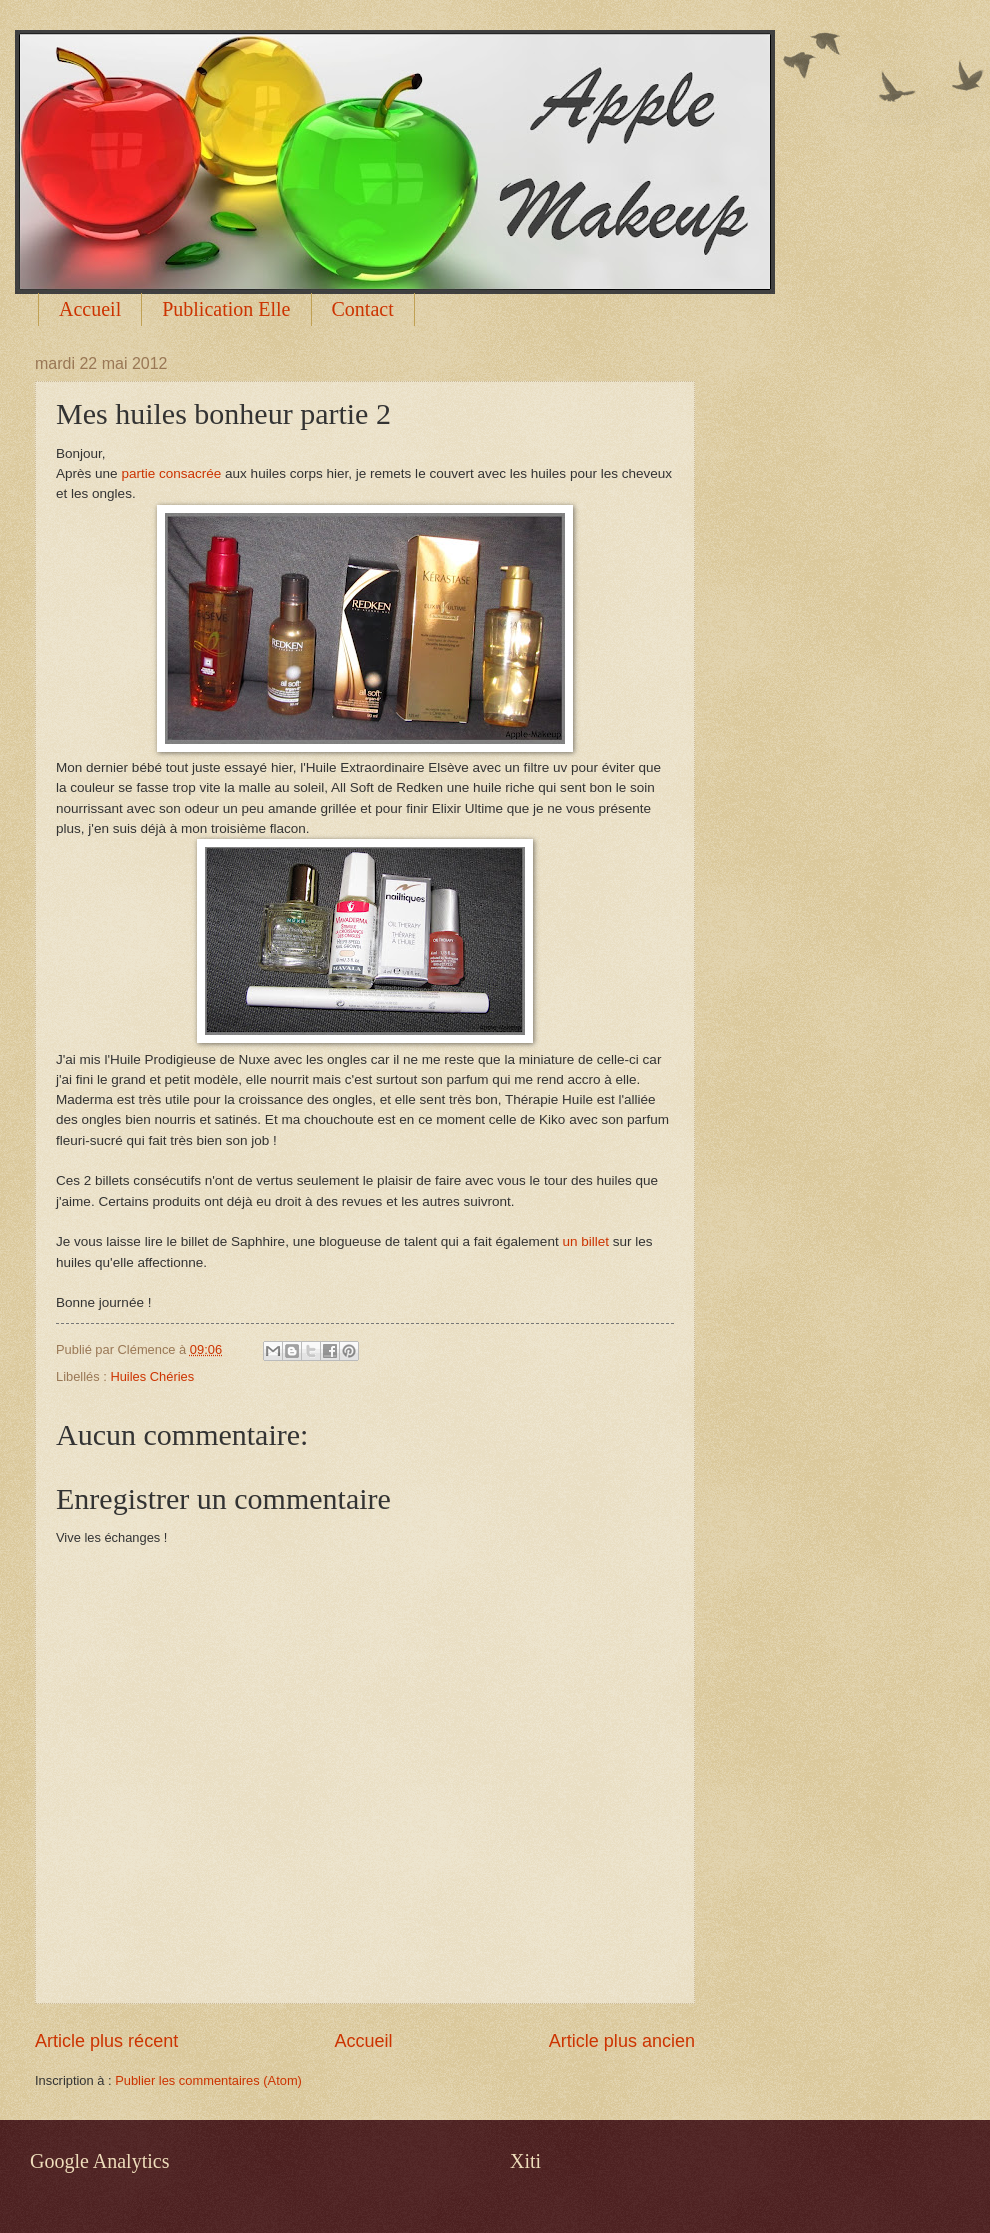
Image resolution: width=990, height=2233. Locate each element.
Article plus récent (106, 2041)
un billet (585, 1241)
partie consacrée (171, 473)
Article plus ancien (622, 2041)
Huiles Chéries (152, 1376)
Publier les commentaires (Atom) (208, 2080)
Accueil (90, 309)
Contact (363, 309)
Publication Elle (226, 309)
